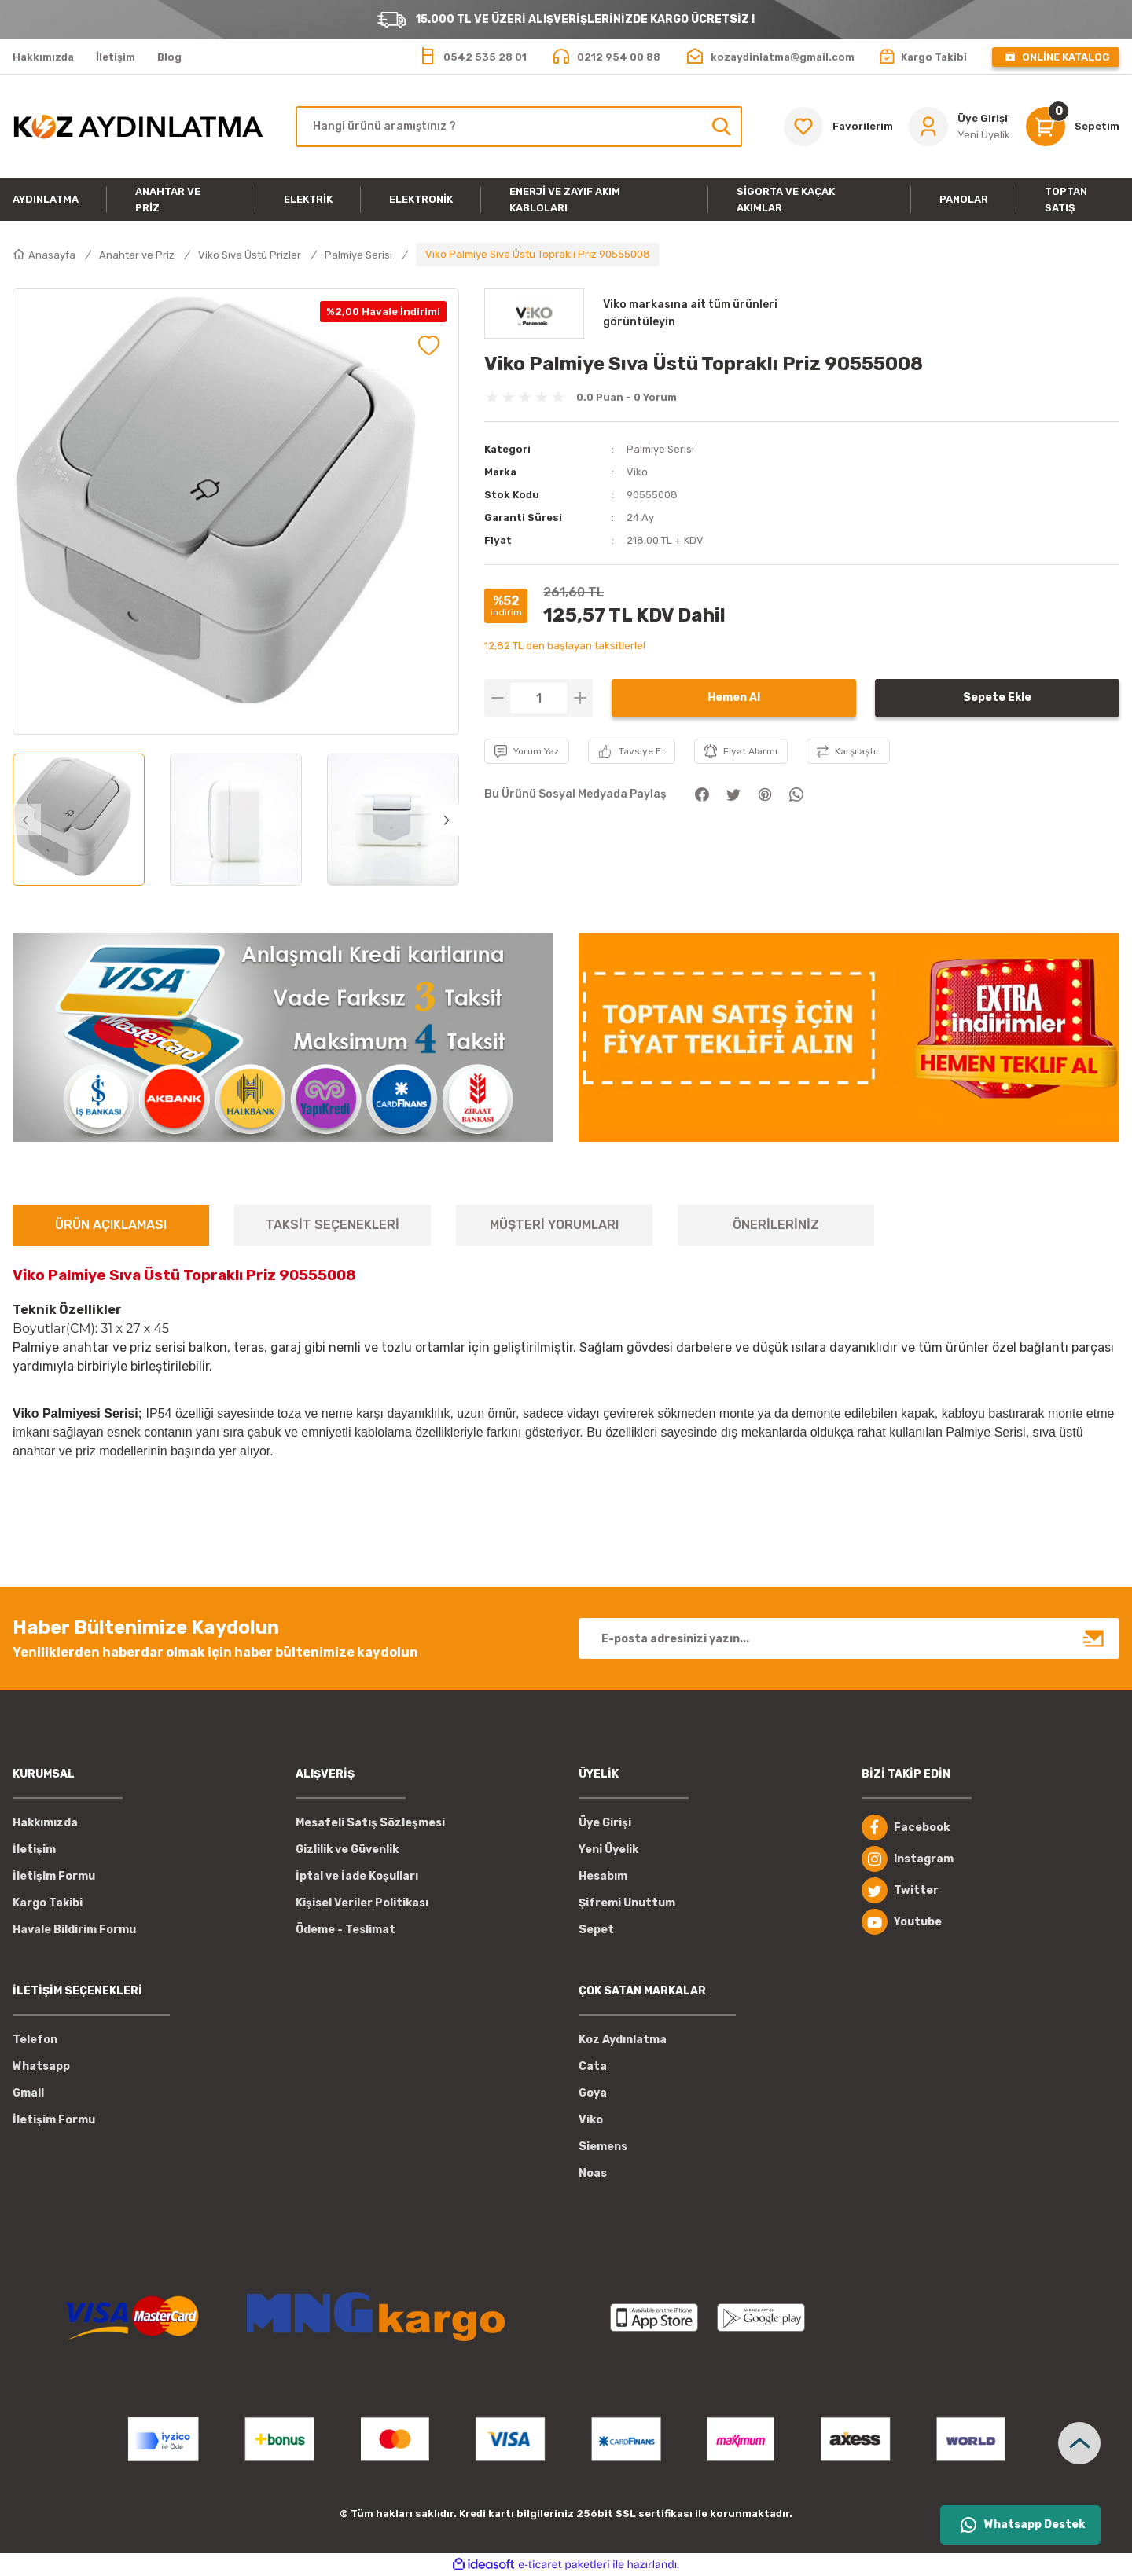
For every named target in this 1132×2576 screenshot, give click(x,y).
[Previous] (25, 819)
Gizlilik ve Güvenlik (347, 1849)
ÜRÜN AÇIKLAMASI (111, 1224)
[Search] (519, 126)
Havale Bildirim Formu (74, 1929)
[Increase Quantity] (580, 698)
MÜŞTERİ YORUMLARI (554, 1224)
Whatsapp (41, 2066)
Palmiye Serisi (660, 449)
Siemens (603, 2146)
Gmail (28, 2093)
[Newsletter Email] (849, 1638)
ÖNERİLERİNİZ (776, 1224)
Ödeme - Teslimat (345, 1929)
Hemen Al (734, 697)
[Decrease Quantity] (497, 698)
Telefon (35, 2039)
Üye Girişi (605, 1822)
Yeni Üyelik (608, 1849)
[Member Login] (959, 126)
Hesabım (603, 1876)
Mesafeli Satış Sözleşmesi (370, 1822)
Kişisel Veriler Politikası (362, 1903)
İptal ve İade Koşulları (357, 1876)
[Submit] (1094, 1638)
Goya (593, 2093)
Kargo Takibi (48, 1903)
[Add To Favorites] (428, 345)
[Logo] (138, 126)
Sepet (596, 1929)
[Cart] (1072, 126)
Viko (637, 472)
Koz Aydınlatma (623, 2039)
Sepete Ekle (997, 697)
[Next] (446, 819)
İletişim (34, 1849)
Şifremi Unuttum (627, 1903)
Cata (593, 2066)
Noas (593, 2173)
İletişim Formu (54, 1876)
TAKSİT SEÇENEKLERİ (332, 1224)
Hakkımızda (45, 1822)
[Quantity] (538, 698)
